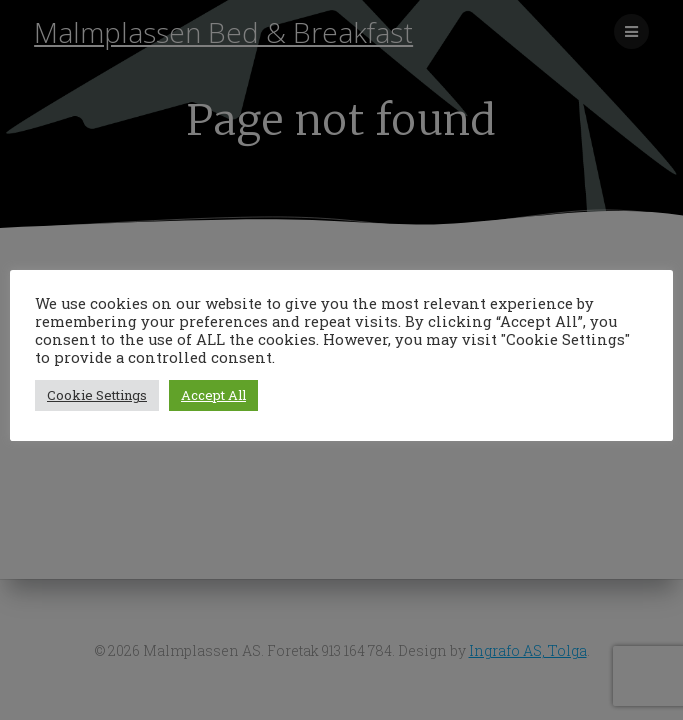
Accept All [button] (213, 395)
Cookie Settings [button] (97, 395)
